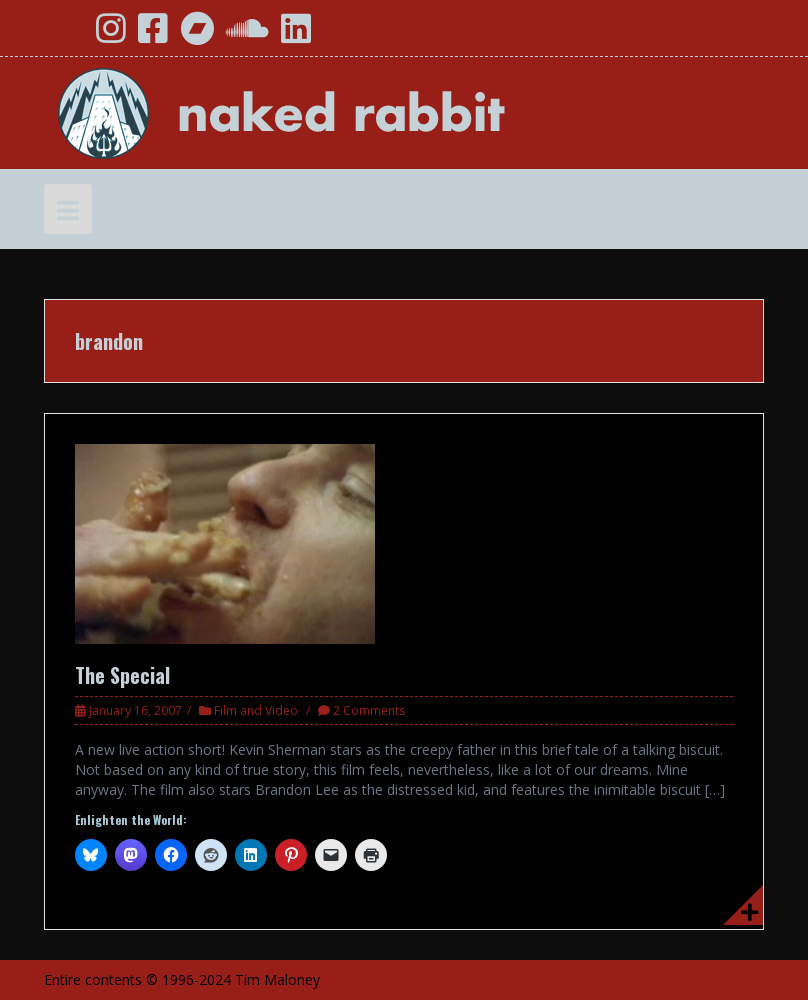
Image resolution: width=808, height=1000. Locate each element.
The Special (122, 675)
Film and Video (256, 710)
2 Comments (369, 710)
